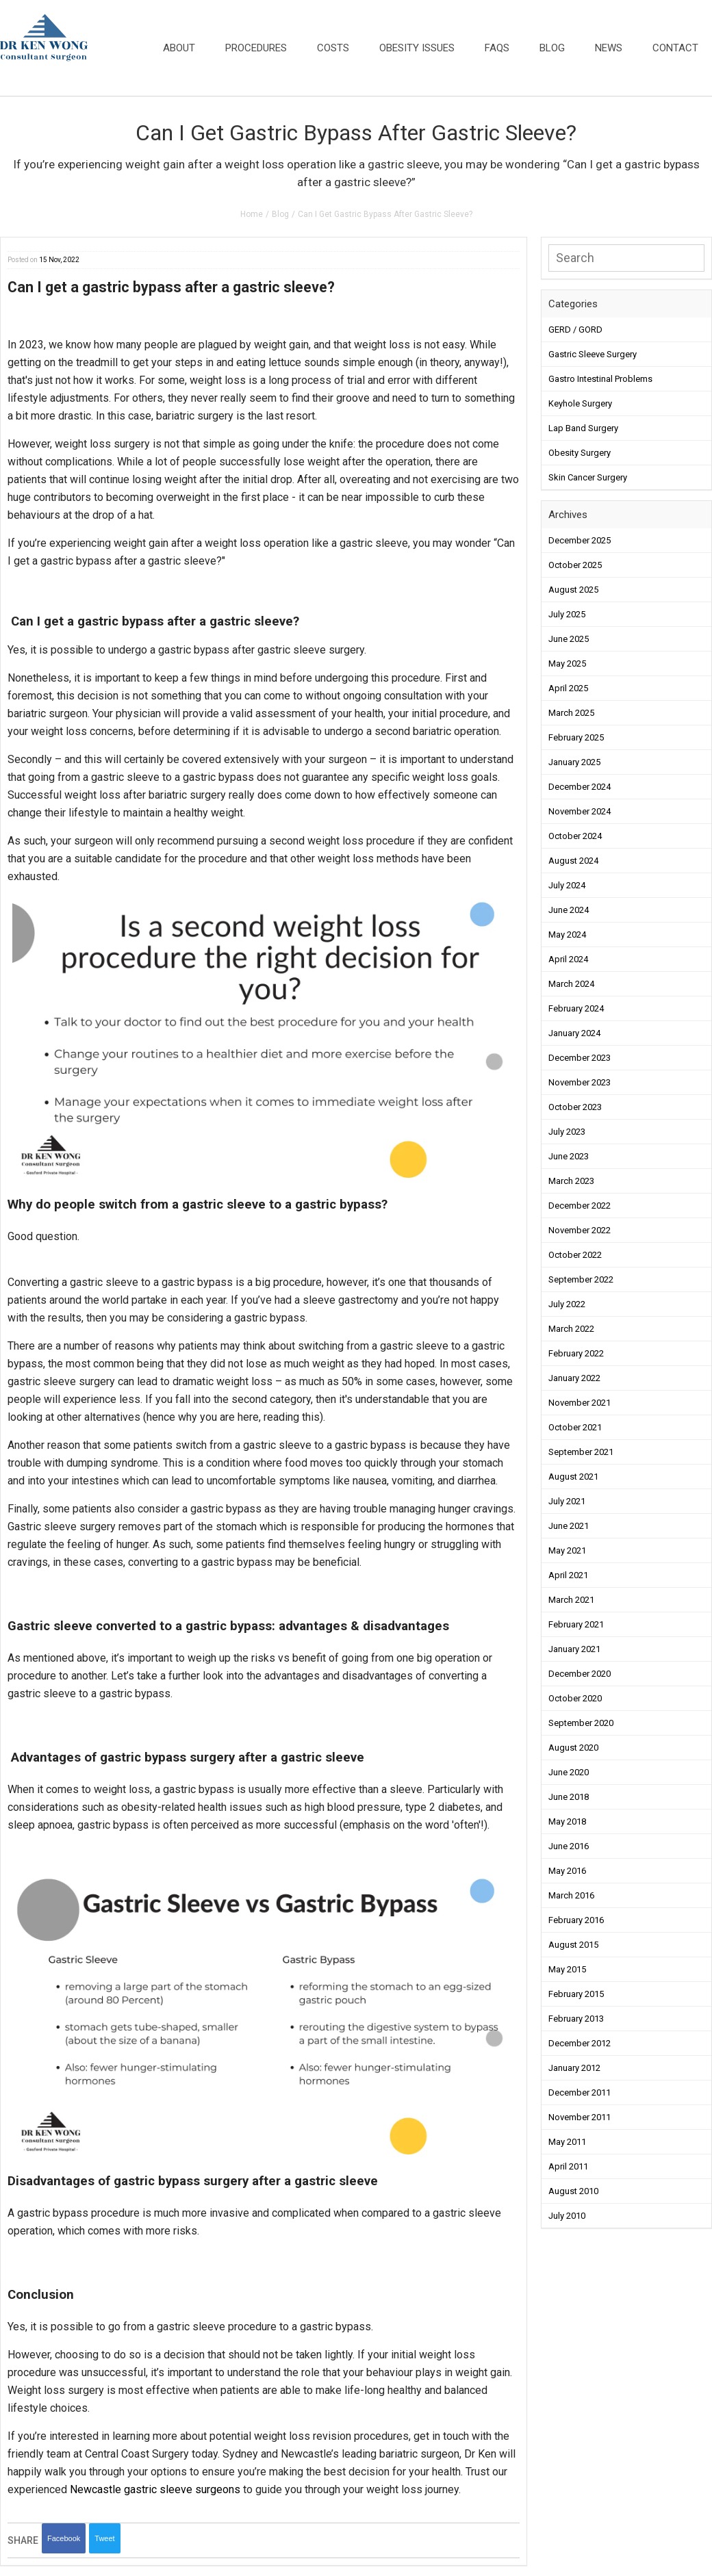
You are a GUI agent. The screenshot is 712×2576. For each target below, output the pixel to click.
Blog (552, 48)
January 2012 (574, 2068)
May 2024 (567, 934)
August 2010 (573, 2191)
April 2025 (568, 688)
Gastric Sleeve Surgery (592, 354)
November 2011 (579, 2117)
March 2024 (571, 984)
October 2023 (575, 1107)
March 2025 (571, 713)
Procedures (256, 48)
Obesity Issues (417, 48)
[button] (626, 389)
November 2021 (579, 1403)
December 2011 (579, 2092)
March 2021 (571, 1600)
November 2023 (579, 1082)
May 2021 (567, 1550)
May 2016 (567, 1871)
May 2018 (567, 1821)
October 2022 (575, 1255)
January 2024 (574, 1033)
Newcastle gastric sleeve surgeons (155, 2489)
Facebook (63, 2538)
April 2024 (568, 959)
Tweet (104, 2538)
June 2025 (568, 639)
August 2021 (573, 1476)
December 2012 (579, 2043)
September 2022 (580, 1279)
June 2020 (568, 1772)
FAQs (497, 48)
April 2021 (568, 1575)
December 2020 (579, 1674)
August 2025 (573, 589)
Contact (675, 48)
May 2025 (567, 663)
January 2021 (574, 1649)
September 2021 (580, 1452)
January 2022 (574, 1378)
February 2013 (576, 2018)
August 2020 (573, 1747)
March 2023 (571, 1181)
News (608, 48)
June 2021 (568, 1526)
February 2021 (576, 1624)
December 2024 (579, 787)
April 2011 (568, 2166)
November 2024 (579, 811)
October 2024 (575, 836)
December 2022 (579, 1205)
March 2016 (571, 1895)
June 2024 (568, 910)
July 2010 (566, 2216)
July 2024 (566, 885)
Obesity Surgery (579, 453)
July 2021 (566, 1501)
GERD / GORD (575, 329)
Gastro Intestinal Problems (600, 379)
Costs (333, 48)
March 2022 (571, 1329)
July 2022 (566, 1304)
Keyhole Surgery (580, 403)
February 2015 (576, 1994)
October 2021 (575, 1427)
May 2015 (567, 1969)
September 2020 (580, 1723)
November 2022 (579, 1230)
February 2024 (576, 1008)
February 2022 (576, 1353)
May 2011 (567, 2142)
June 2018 (568, 1797)
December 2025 (579, 540)
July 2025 (566, 614)
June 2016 (568, 1846)
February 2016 (576, 1920)
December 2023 (579, 1058)
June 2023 (568, 1156)
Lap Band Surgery (583, 428)
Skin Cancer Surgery (587, 477)
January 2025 (574, 762)
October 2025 (575, 565)
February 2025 (576, 737)
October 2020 (575, 1698)
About (179, 48)
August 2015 (573, 1945)
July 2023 (566, 1131)
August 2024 (573, 860)
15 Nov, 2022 (59, 259)
